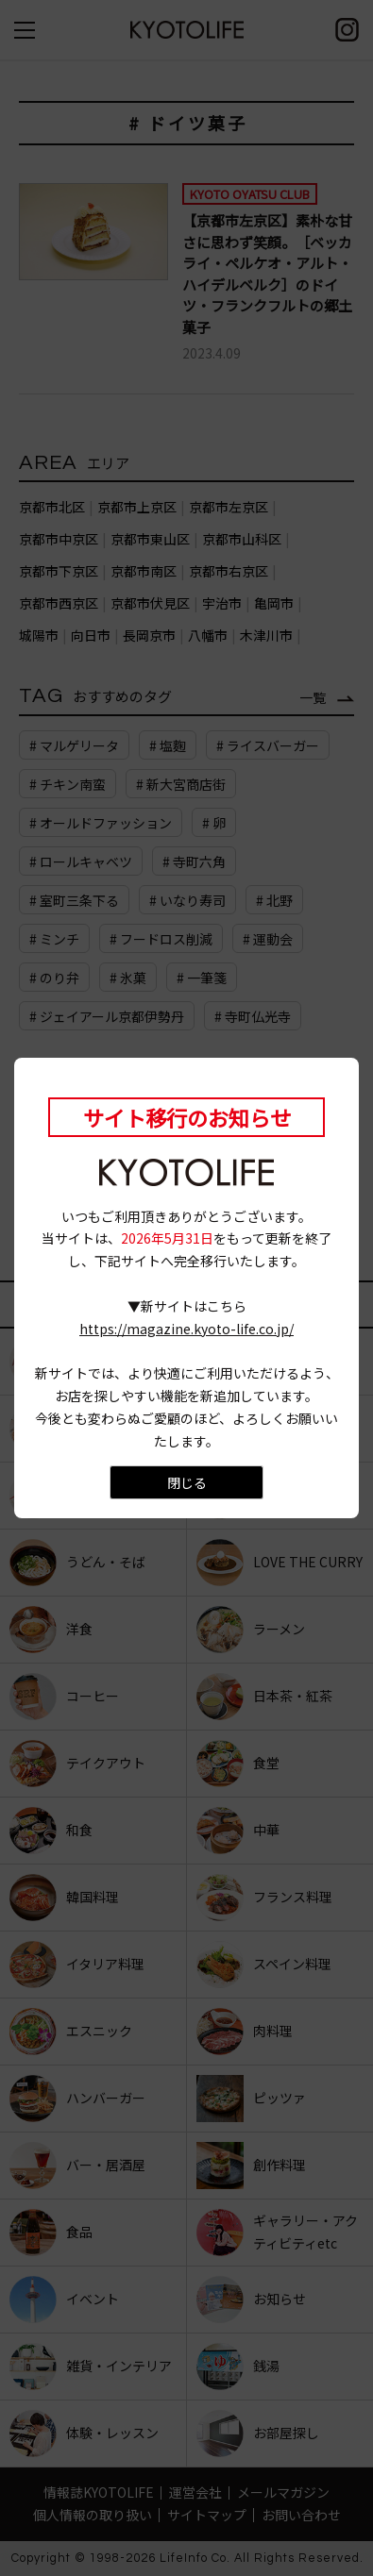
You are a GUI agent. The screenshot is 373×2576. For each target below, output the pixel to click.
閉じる (187, 1482)
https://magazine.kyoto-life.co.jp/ (186, 1328)
